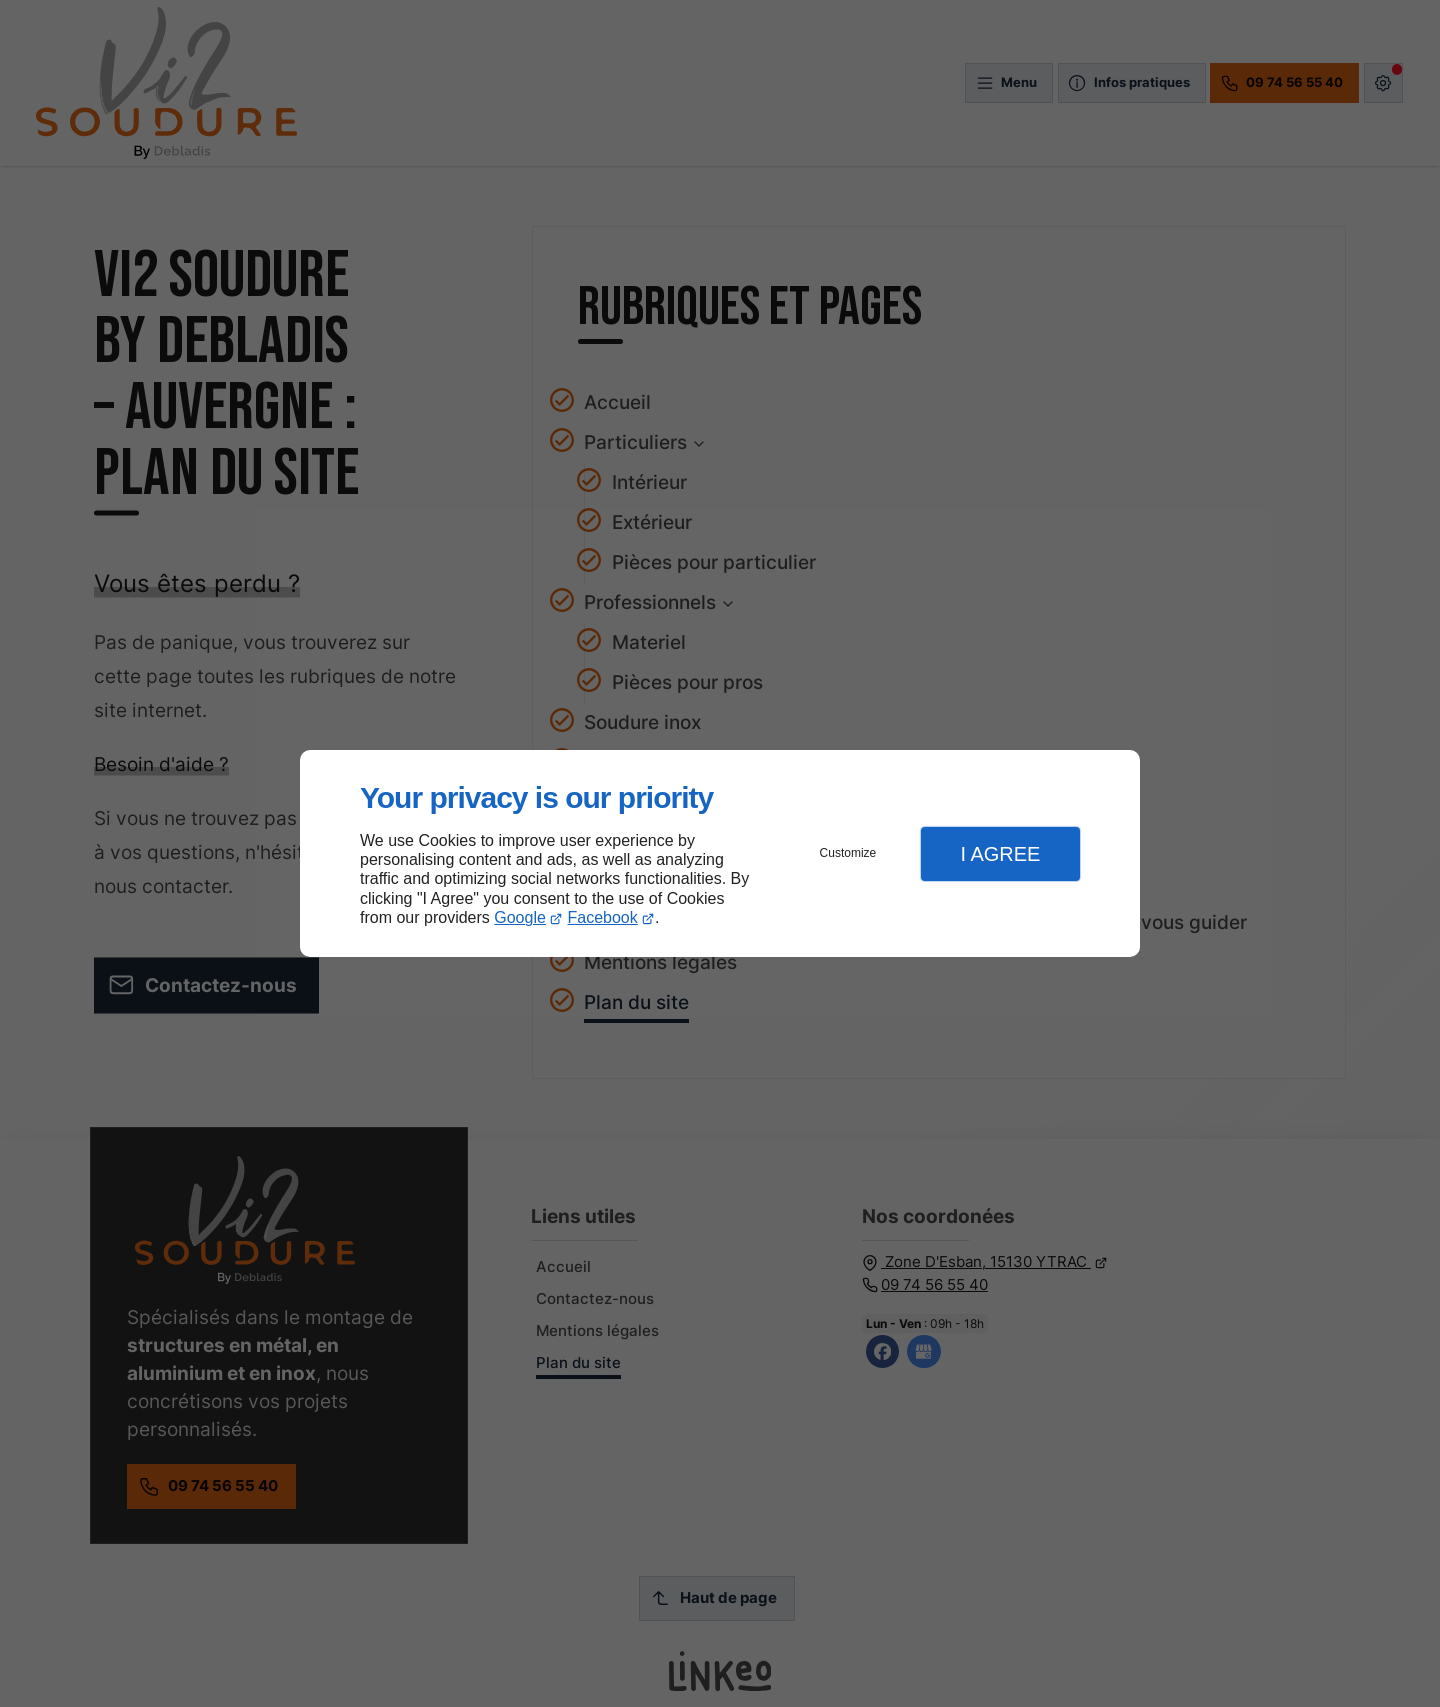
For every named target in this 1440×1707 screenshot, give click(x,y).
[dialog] (720, 853)
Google (520, 917)
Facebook (603, 917)
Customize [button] (848, 853)
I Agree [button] (1000, 854)
